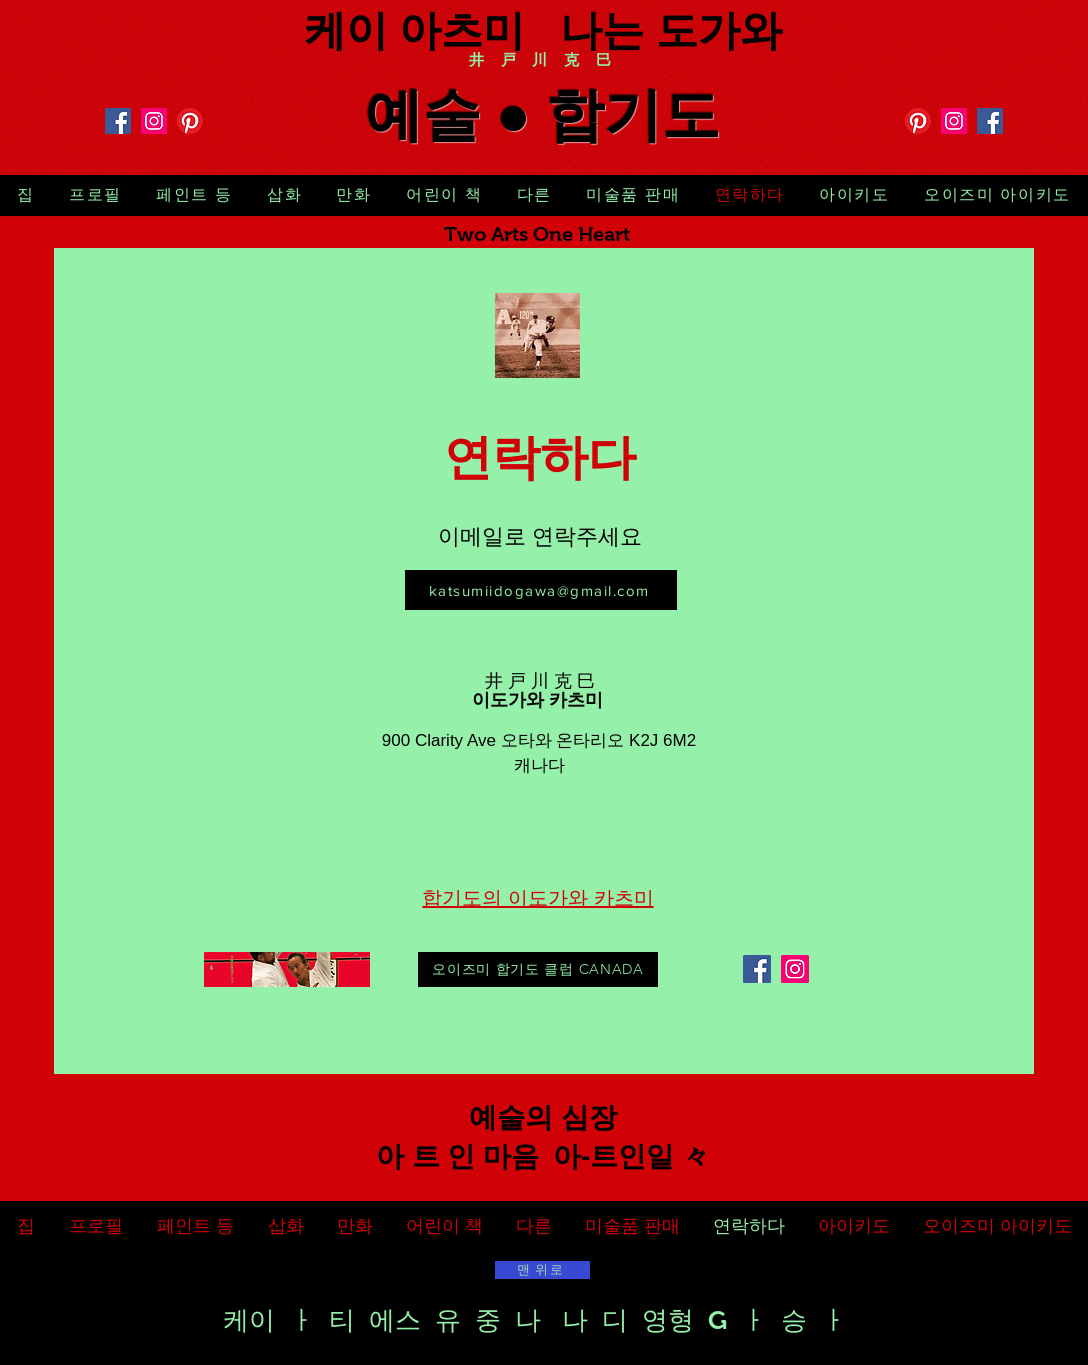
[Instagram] (154, 121)
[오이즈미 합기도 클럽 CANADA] (538, 969)
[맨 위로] (542, 1270)
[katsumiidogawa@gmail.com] (541, 590)
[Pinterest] (190, 121)
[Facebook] (118, 121)
